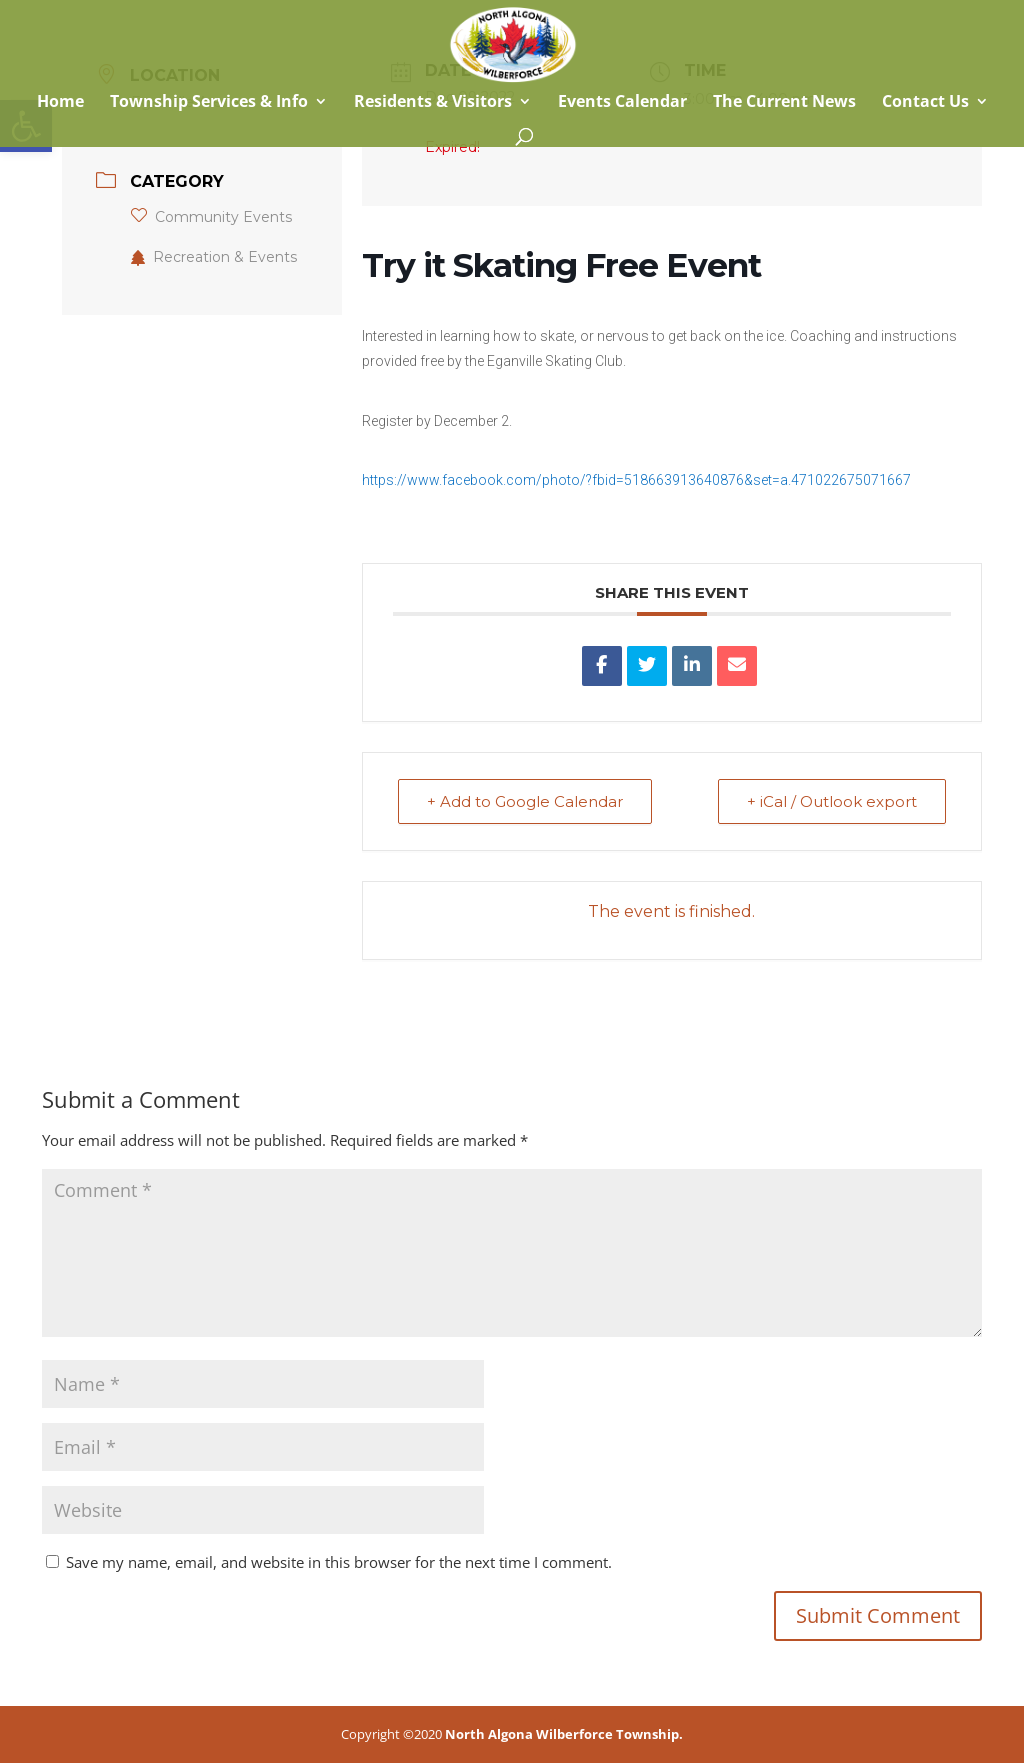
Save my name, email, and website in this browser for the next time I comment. (339, 1562)
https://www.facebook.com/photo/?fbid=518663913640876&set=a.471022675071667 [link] (636, 480)
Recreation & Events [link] (214, 257)
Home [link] (58, 103)
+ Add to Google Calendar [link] (525, 801)
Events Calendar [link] (622, 103)
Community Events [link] (211, 217)
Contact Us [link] (925, 103)
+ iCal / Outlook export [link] (832, 801)
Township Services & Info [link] (209, 103)
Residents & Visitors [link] (433, 103)
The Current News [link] (784, 103)
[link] (512, 43)
